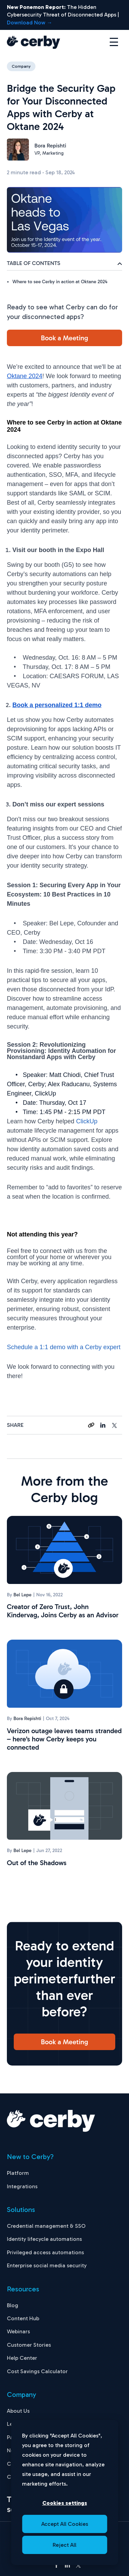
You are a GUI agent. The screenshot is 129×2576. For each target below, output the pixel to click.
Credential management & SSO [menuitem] (46, 2226)
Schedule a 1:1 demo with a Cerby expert (63, 1347)
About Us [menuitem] (18, 2411)
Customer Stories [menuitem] (29, 2345)
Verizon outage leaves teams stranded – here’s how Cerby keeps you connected (64, 1739)
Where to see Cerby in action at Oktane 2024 (59, 282)
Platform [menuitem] (18, 2173)
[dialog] (64, 2492)
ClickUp (86, 1121)
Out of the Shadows (36, 1863)
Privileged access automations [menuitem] (45, 2252)
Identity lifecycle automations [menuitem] (44, 2239)
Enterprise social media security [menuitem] (47, 2265)
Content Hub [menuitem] (23, 2318)
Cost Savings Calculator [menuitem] (37, 2371)
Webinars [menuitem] (18, 2331)
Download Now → (29, 22)
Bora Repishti (50, 145)
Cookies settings (64, 2503)
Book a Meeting (64, 338)
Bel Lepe (22, 1595)
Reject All (64, 2545)
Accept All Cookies (64, 2524)
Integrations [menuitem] (22, 2186)
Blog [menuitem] (12, 2305)
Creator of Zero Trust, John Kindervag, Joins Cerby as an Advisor (63, 1611)
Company (21, 66)
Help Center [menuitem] (22, 2358)
